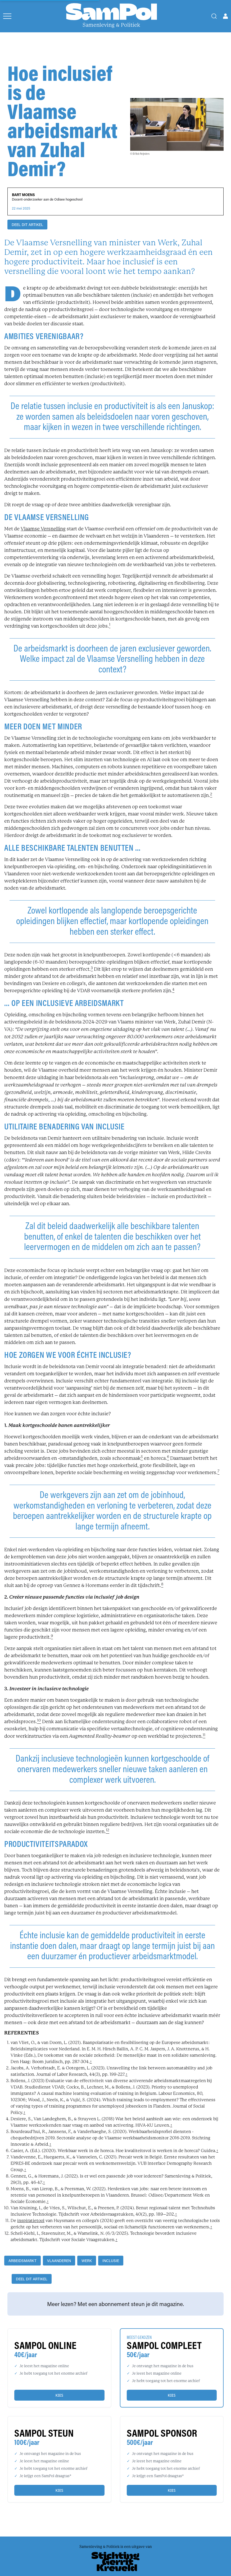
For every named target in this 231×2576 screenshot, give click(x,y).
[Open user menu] (225, 16)
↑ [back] (91, 2061)
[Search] (214, 16)
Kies (59, 2395)
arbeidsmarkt (22, 2260)
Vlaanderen (59, 2260)
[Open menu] (7, 16)
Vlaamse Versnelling (43, 528)
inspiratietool (30, 2220)
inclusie (110, 2260)
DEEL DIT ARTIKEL (27, 224)
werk (86, 2260)
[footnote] (109, 626)
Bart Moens (23, 194)
